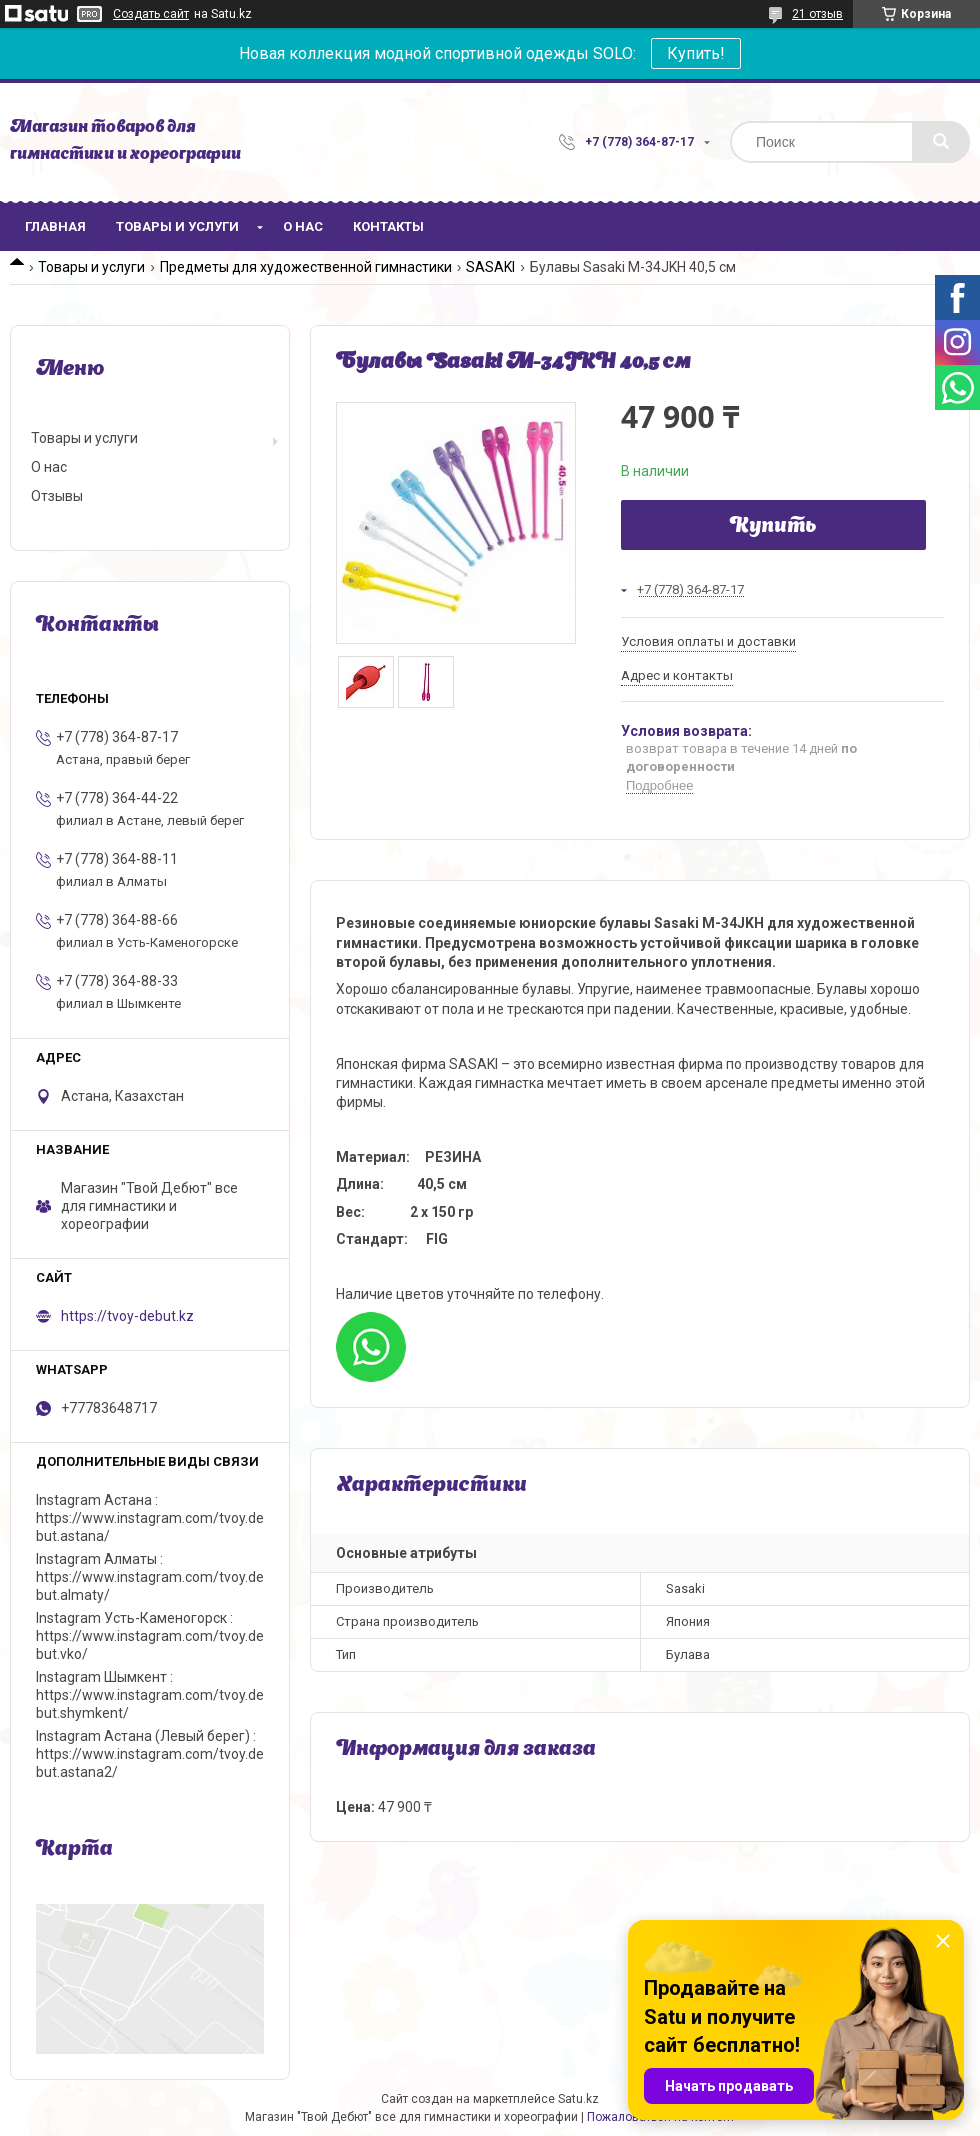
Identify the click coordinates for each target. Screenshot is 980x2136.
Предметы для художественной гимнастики (306, 267)
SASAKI (490, 267)
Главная (55, 226)
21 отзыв (817, 14)
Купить (773, 527)
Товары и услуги (177, 226)
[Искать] (941, 142)
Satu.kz (578, 2099)
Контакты (388, 226)
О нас (303, 226)
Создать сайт (151, 14)
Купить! (696, 53)
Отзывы (57, 496)
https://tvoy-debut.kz (127, 1316)
